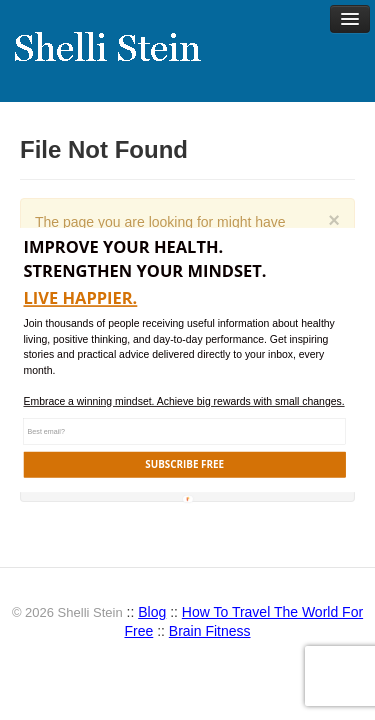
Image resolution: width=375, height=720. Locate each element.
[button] (193, 258)
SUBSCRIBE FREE (184, 464)
